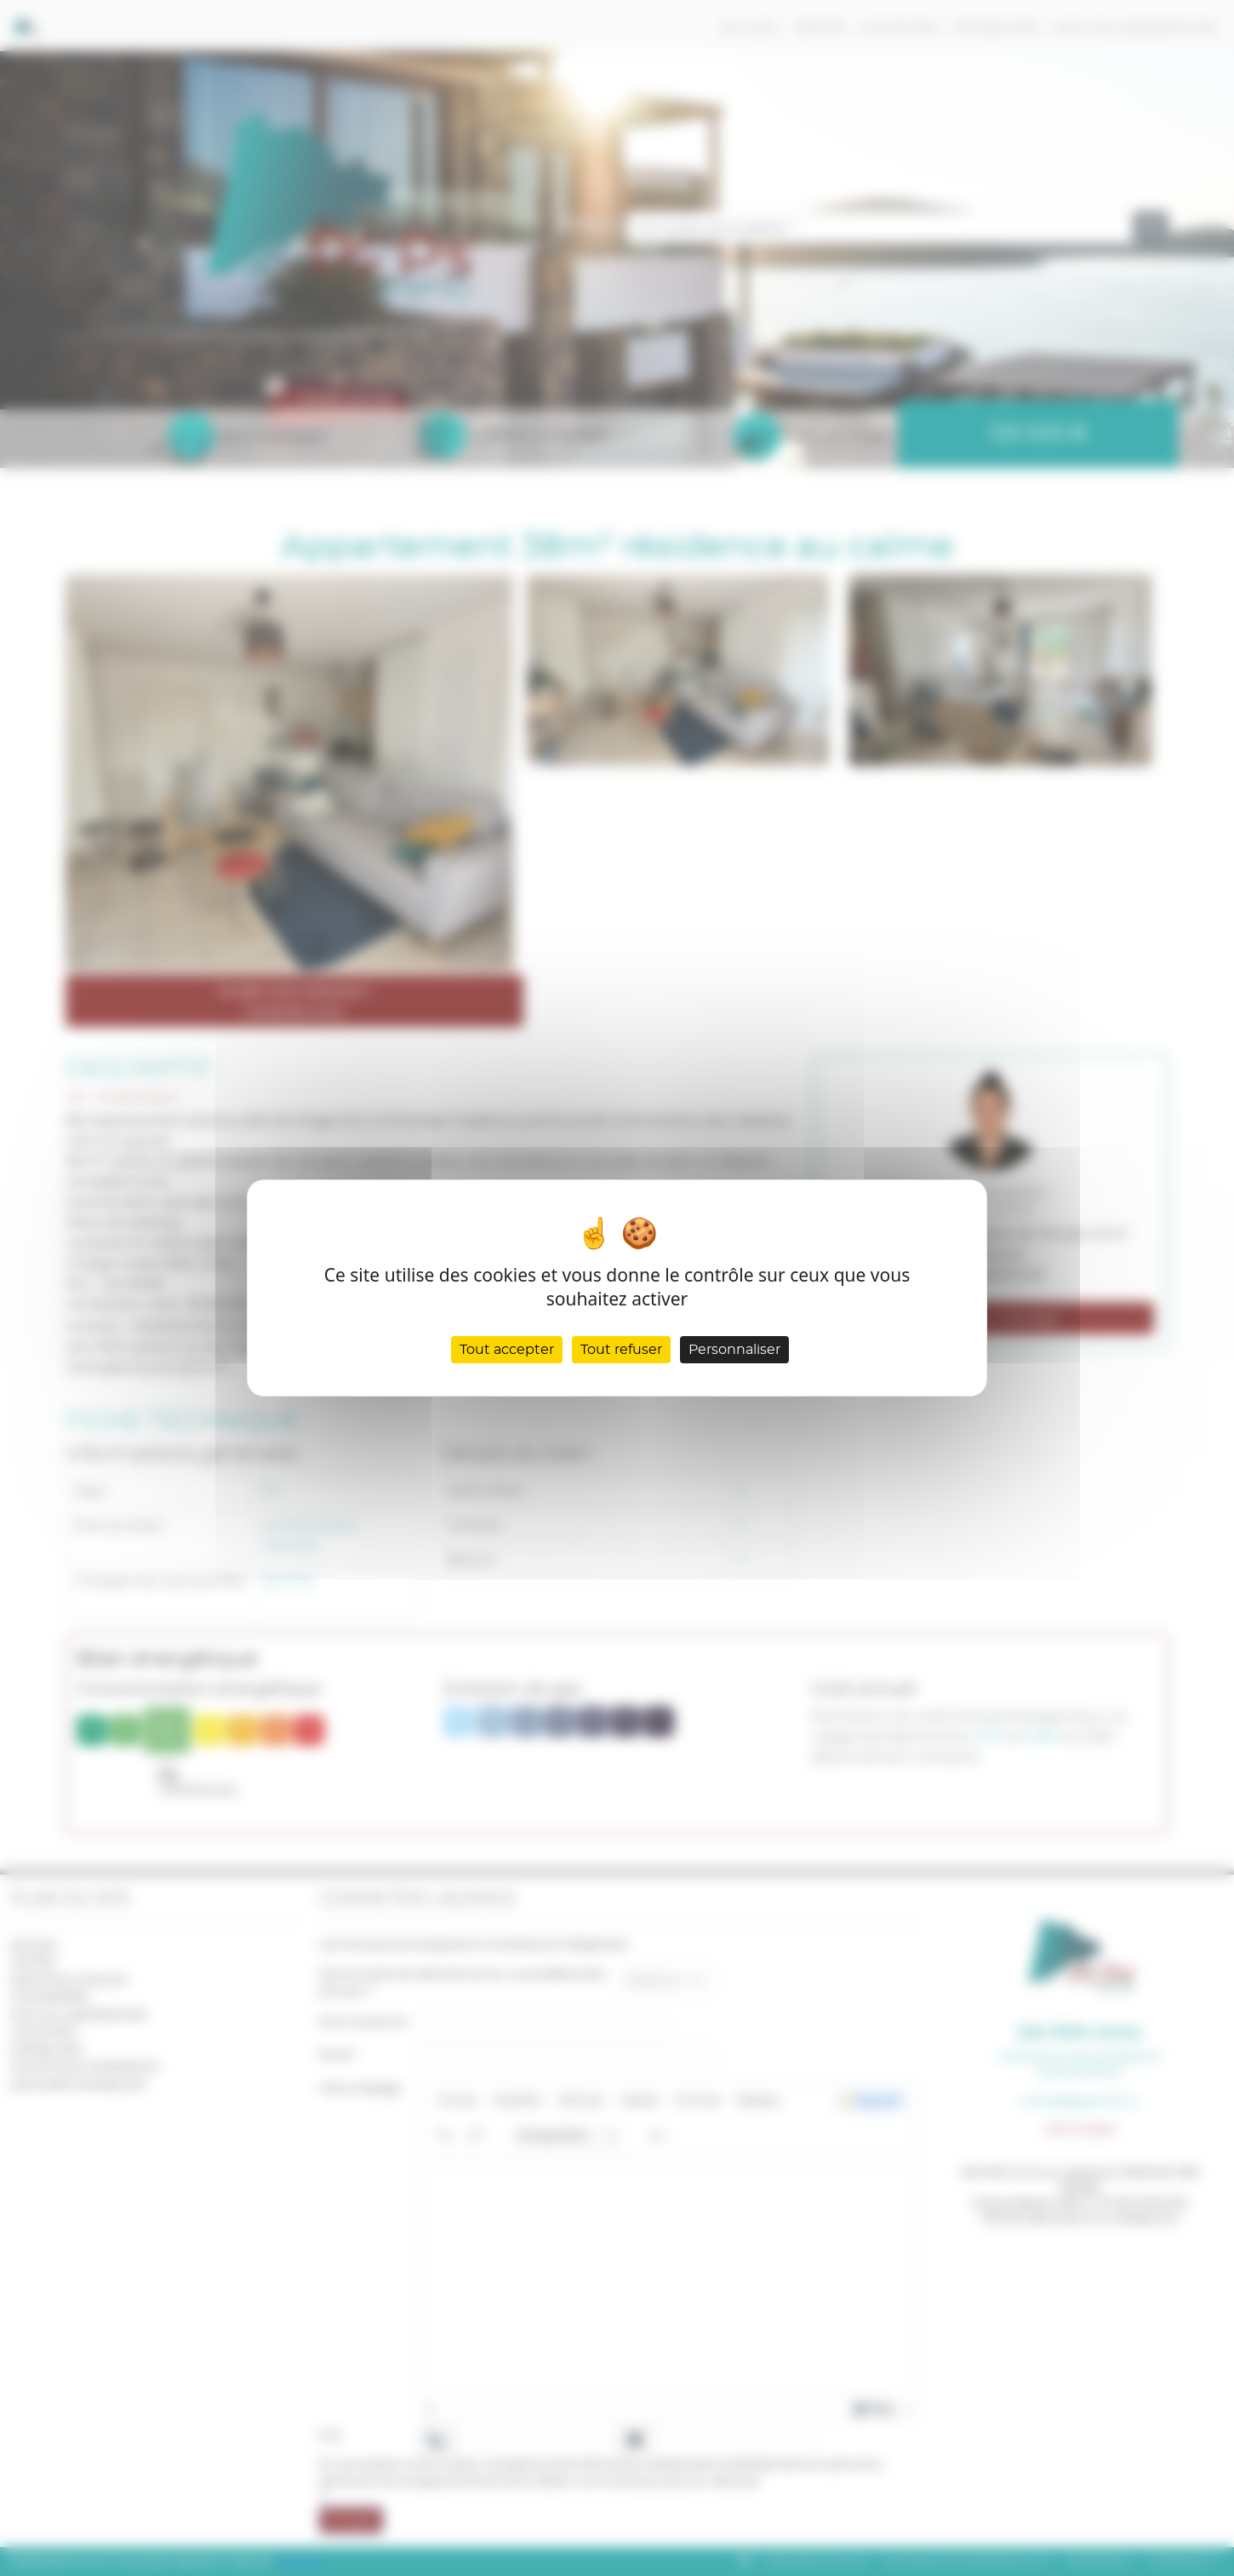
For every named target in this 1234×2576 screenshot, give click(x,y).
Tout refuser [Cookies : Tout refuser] (621, 1350)
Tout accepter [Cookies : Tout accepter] (507, 1350)
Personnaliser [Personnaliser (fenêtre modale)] (734, 1350)
